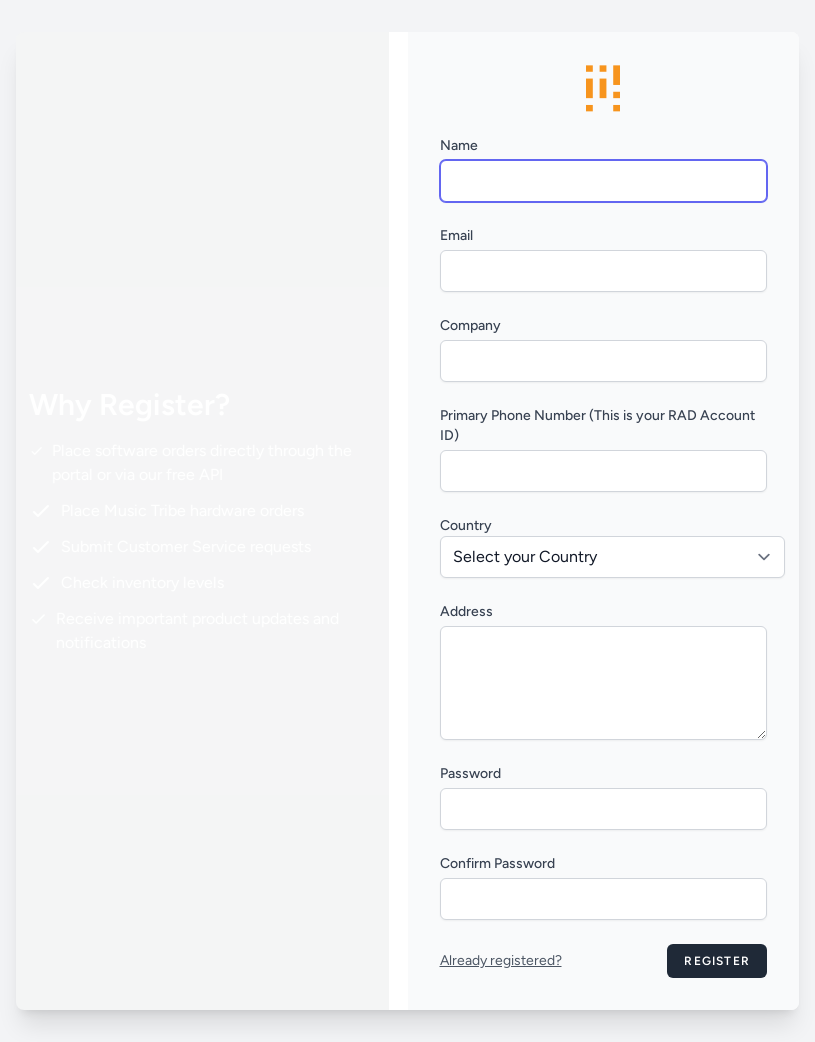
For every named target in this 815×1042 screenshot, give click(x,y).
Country (466, 525)
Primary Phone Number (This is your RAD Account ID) (597, 425)
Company (470, 325)
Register (717, 961)
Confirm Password (497, 863)
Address (466, 611)
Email (456, 235)
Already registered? (501, 960)
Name (459, 145)
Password (470, 773)
